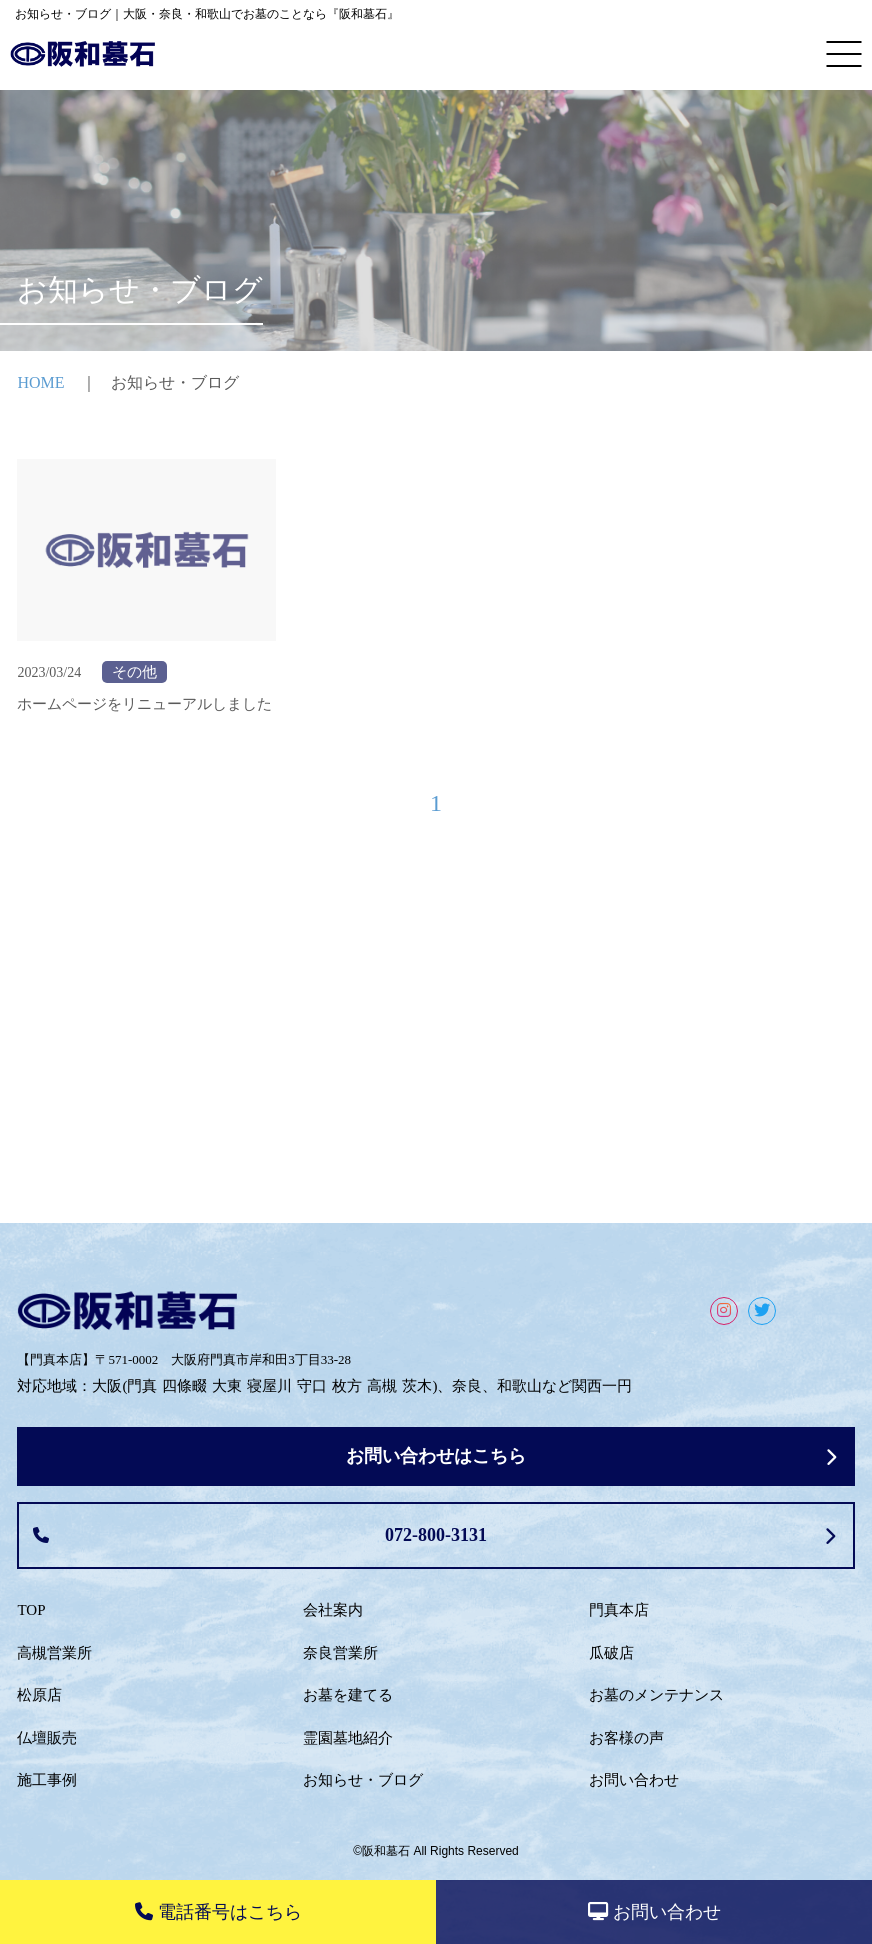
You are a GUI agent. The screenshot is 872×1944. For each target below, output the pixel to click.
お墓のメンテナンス (656, 1695)
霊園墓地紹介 (348, 1738)
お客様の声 (626, 1738)
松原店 (39, 1695)
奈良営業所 (340, 1653)
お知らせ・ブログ (363, 1780)
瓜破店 (611, 1653)
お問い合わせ (634, 1780)
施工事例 (47, 1780)
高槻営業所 (54, 1653)
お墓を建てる (348, 1695)
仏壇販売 (47, 1738)
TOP (31, 1610)
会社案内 (333, 1610)
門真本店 (619, 1610)
